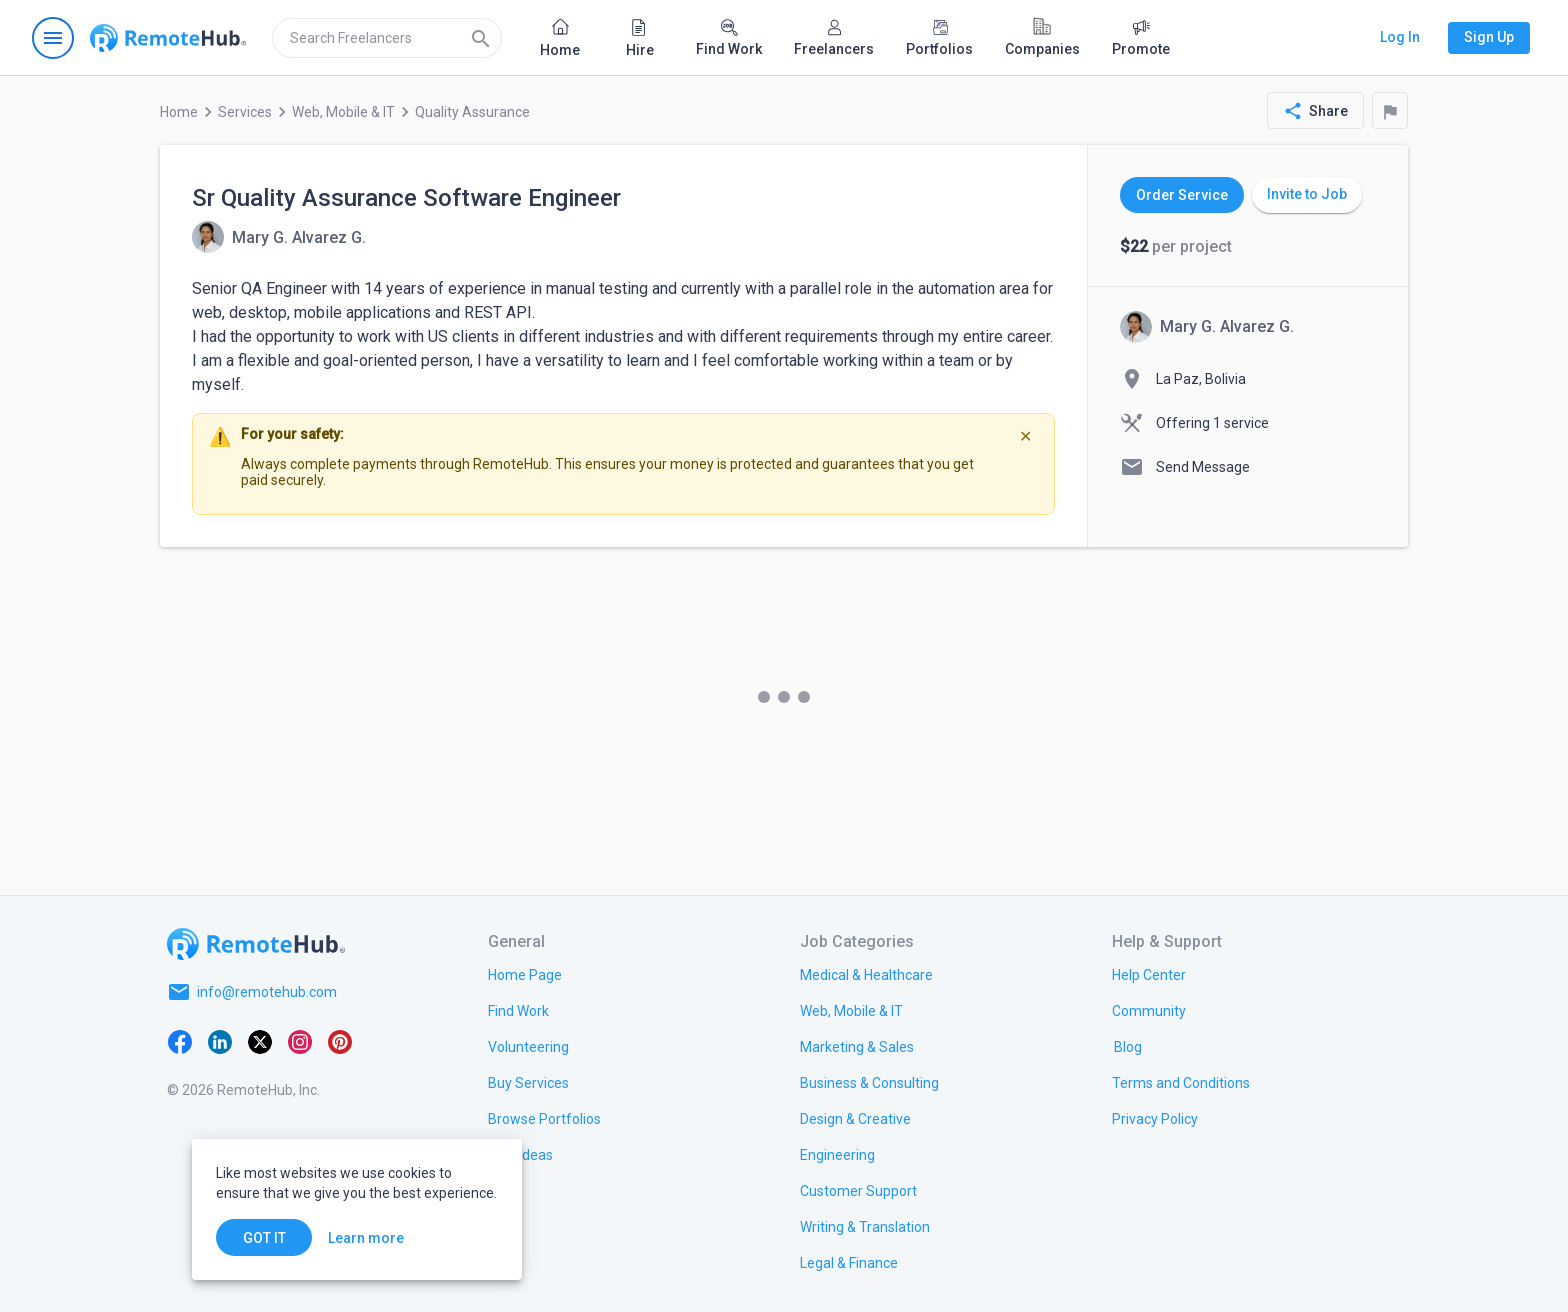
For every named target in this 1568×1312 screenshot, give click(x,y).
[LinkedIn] (220, 1040)
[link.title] (525, 974)
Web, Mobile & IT (343, 112)
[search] (387, 38)
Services (245, 112)
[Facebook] (180, 1040)
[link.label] (1149, 974)
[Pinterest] (340, 1040)
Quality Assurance (472, 112)
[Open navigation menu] (53, 38)
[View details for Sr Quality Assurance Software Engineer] (279, 237)
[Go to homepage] (168, 38)
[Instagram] (300, 1040)
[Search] (481, 38)
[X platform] (260, 1040)
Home (179, 112)
